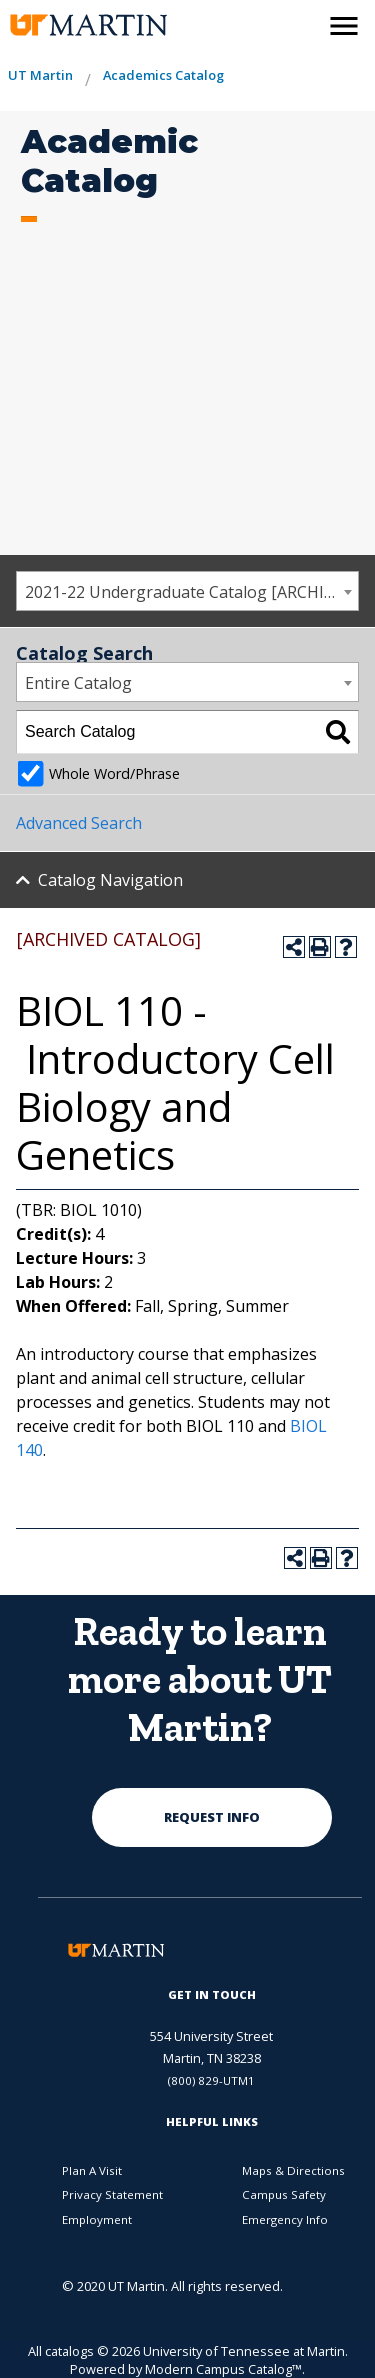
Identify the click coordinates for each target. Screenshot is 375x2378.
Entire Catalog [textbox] (78, 683)
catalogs (69, 2351)
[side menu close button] (344, 26)
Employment (97, 2219)
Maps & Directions (293, 2170)
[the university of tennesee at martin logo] (75, 25)
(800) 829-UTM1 (211, 2080)
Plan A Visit (92, 2170)
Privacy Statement (112, 2194)
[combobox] (187, 591)
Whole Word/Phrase (114, 773)
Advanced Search (79, 823)
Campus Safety (284, 2194)
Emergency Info (285, 2219)
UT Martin (40, 75)
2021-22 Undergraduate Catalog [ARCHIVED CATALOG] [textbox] (191, 592)
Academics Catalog (163, 75)
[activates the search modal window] (301, 22)
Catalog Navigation (110, 880)
